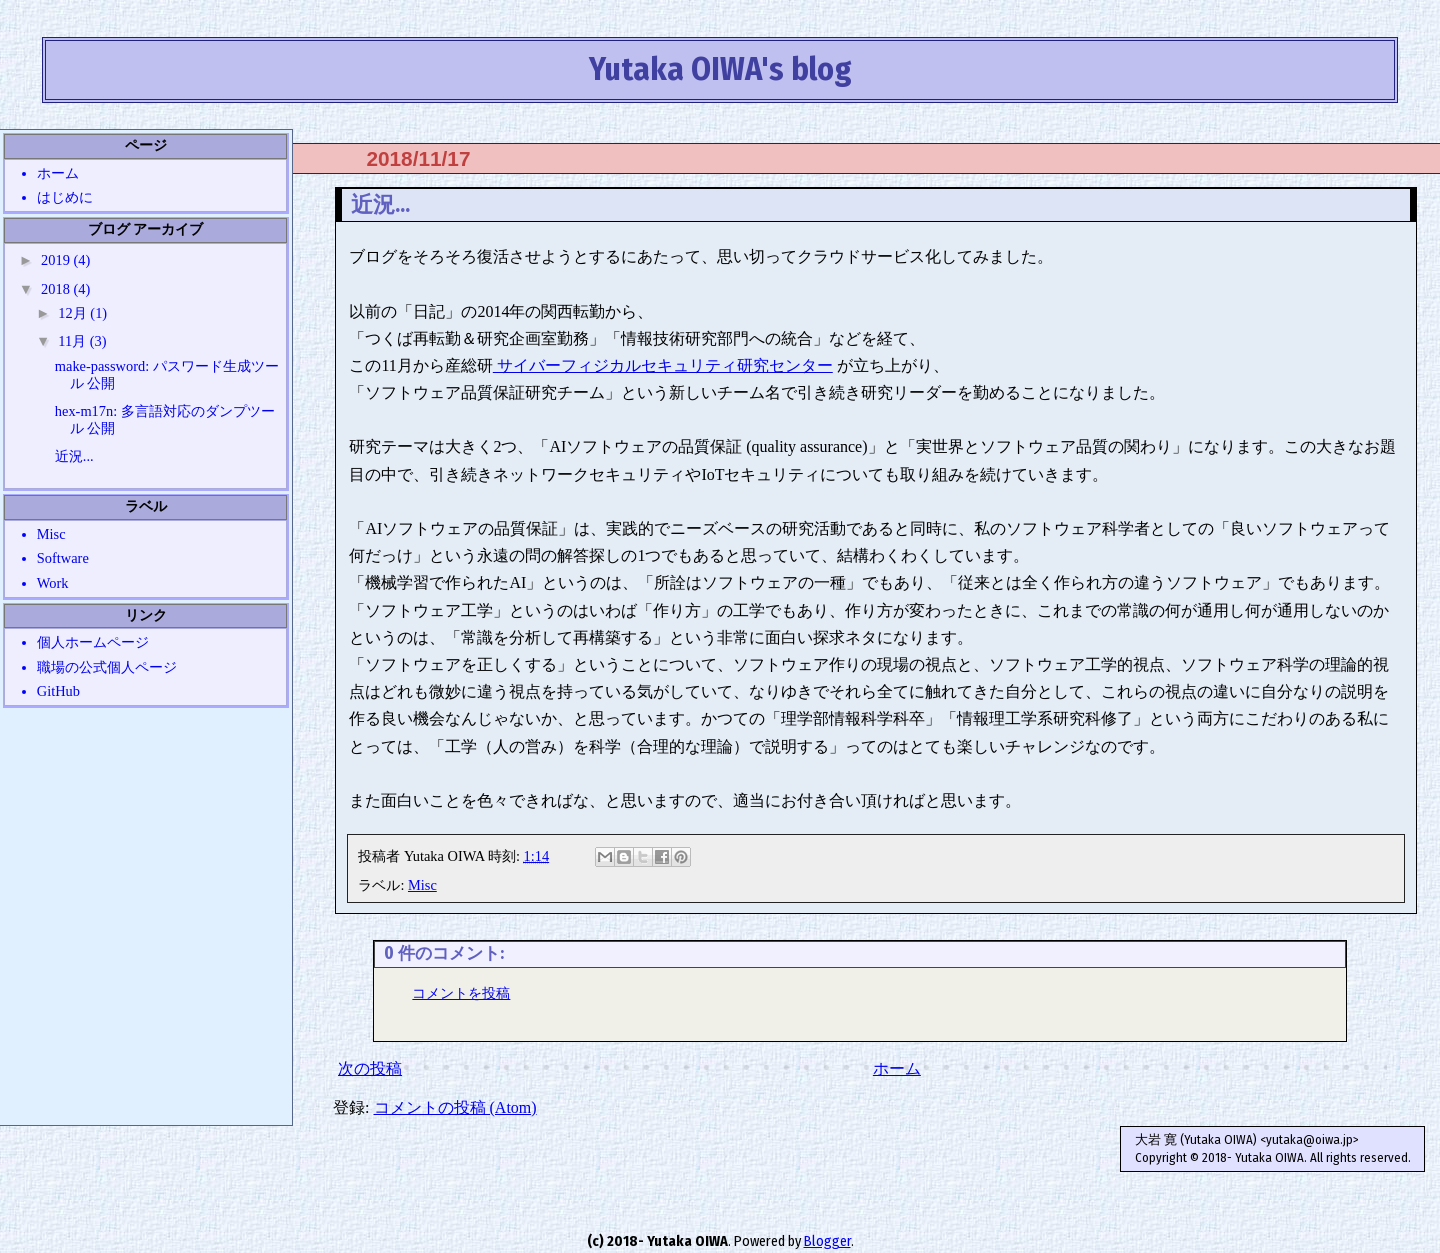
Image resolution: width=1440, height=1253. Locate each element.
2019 (57, 260)
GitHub (58, 691)
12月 (74, 313)
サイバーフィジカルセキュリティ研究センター (663, 365)
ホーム (897, 1068)
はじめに (65, 197)
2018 (57, 289)
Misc (422, 885)
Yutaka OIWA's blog (720, 69)
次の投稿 (370, 1068)
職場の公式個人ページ (107, 667)
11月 (73, 341)
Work (53, 583)
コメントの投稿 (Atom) (455, 1107)
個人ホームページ (93, 642)
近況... (74, 456)
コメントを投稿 (461, 993)
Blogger (827, 1241)
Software (63, 558)
